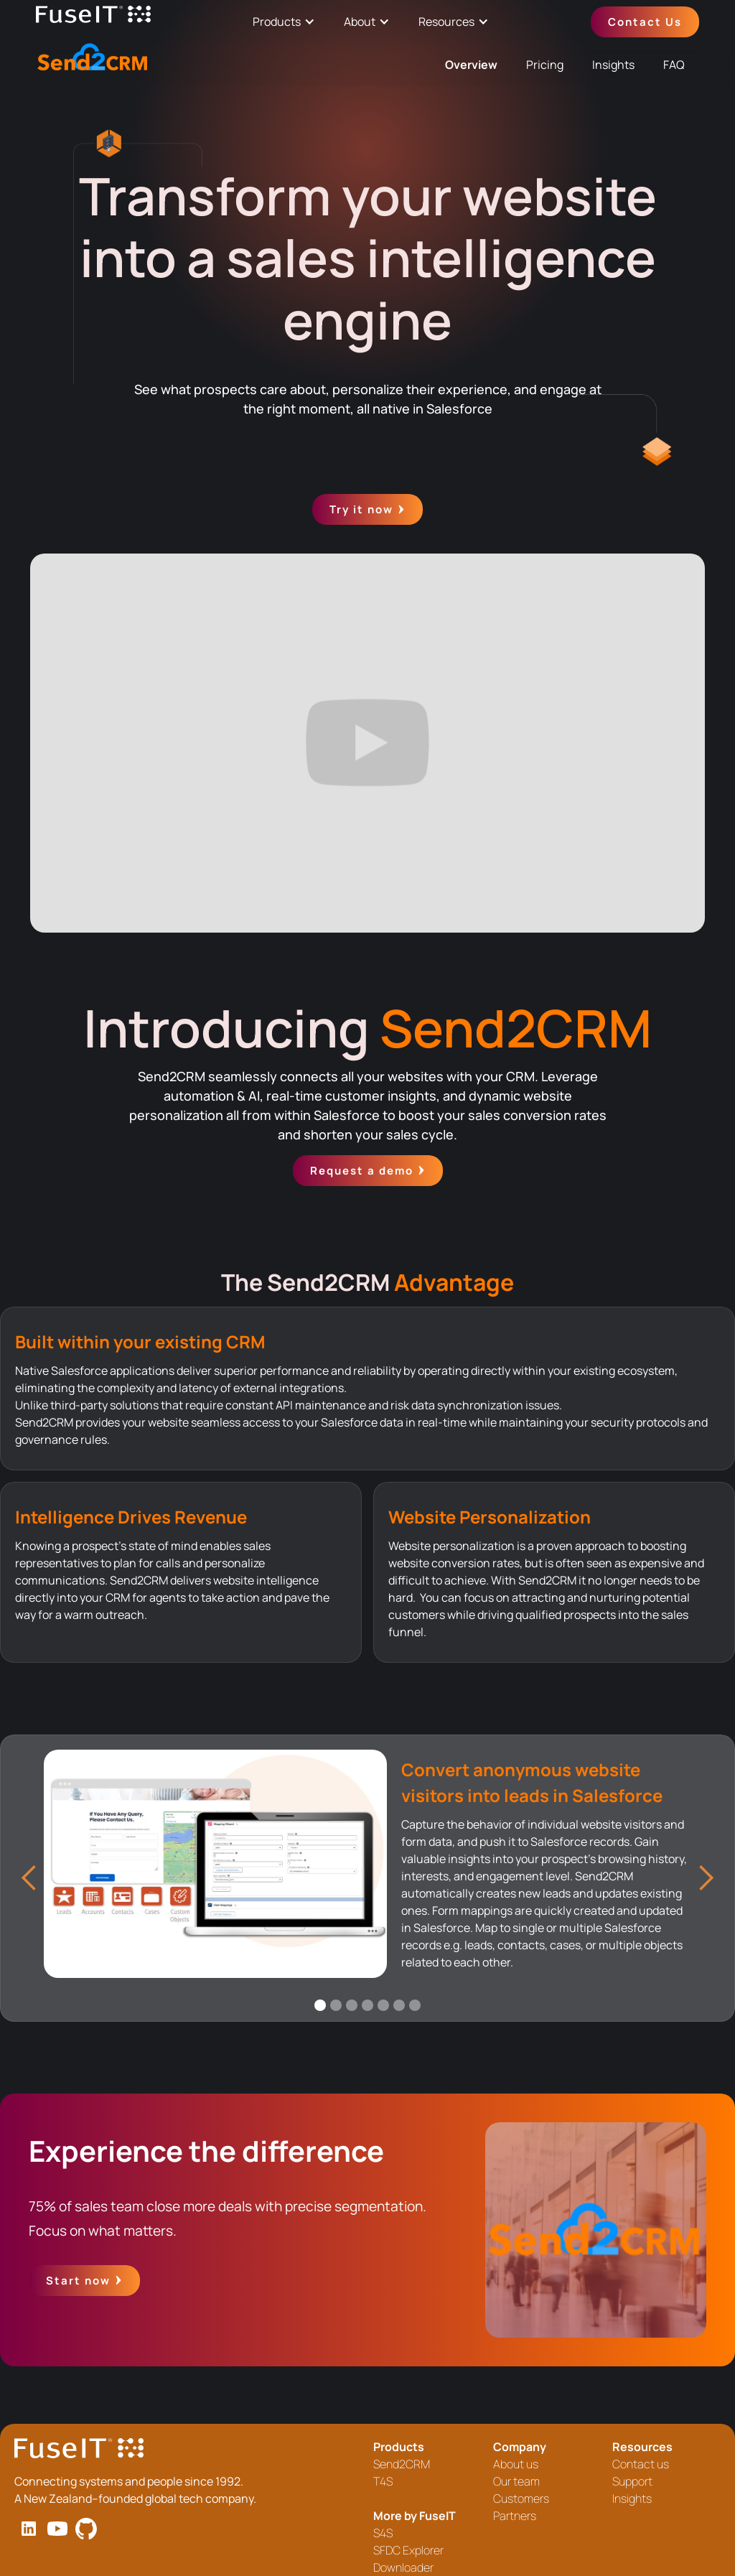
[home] (93, 22)
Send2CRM (401, 2464)
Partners (514, 2516)
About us (515, 2464)
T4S (383, 2481)
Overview (471, 65)
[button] (29, 1878)
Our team (516, 2481)
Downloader (403, 2567)
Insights (613, 65)
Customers (521, 2498)
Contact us (640, 2464)
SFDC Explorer (408, 2550)
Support (632, 2481)
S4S (383, 2533)
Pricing (544, 65)
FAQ (674, 65)
